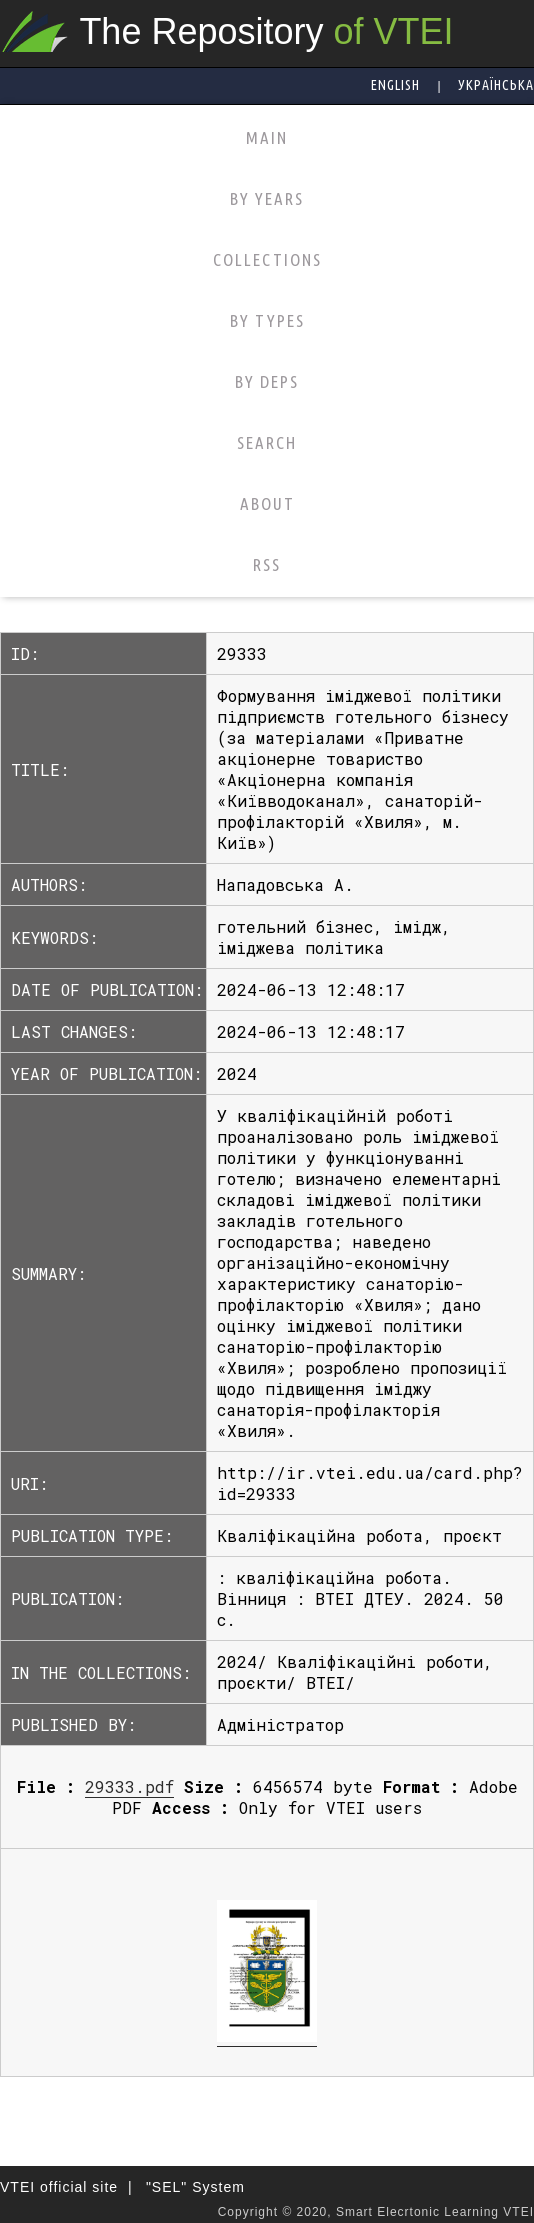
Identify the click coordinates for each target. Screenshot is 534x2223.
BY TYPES (267, 320)
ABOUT (267, 503)
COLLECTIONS (267, 259)
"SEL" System (195, 2187)
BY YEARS (267, 198)
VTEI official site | (66, 2187)
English (395, 85)
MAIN (267, 137)
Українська (496, 85)
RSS (267, 564)
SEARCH (267, 442)
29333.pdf (129, 1786)
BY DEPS (267, 381)
